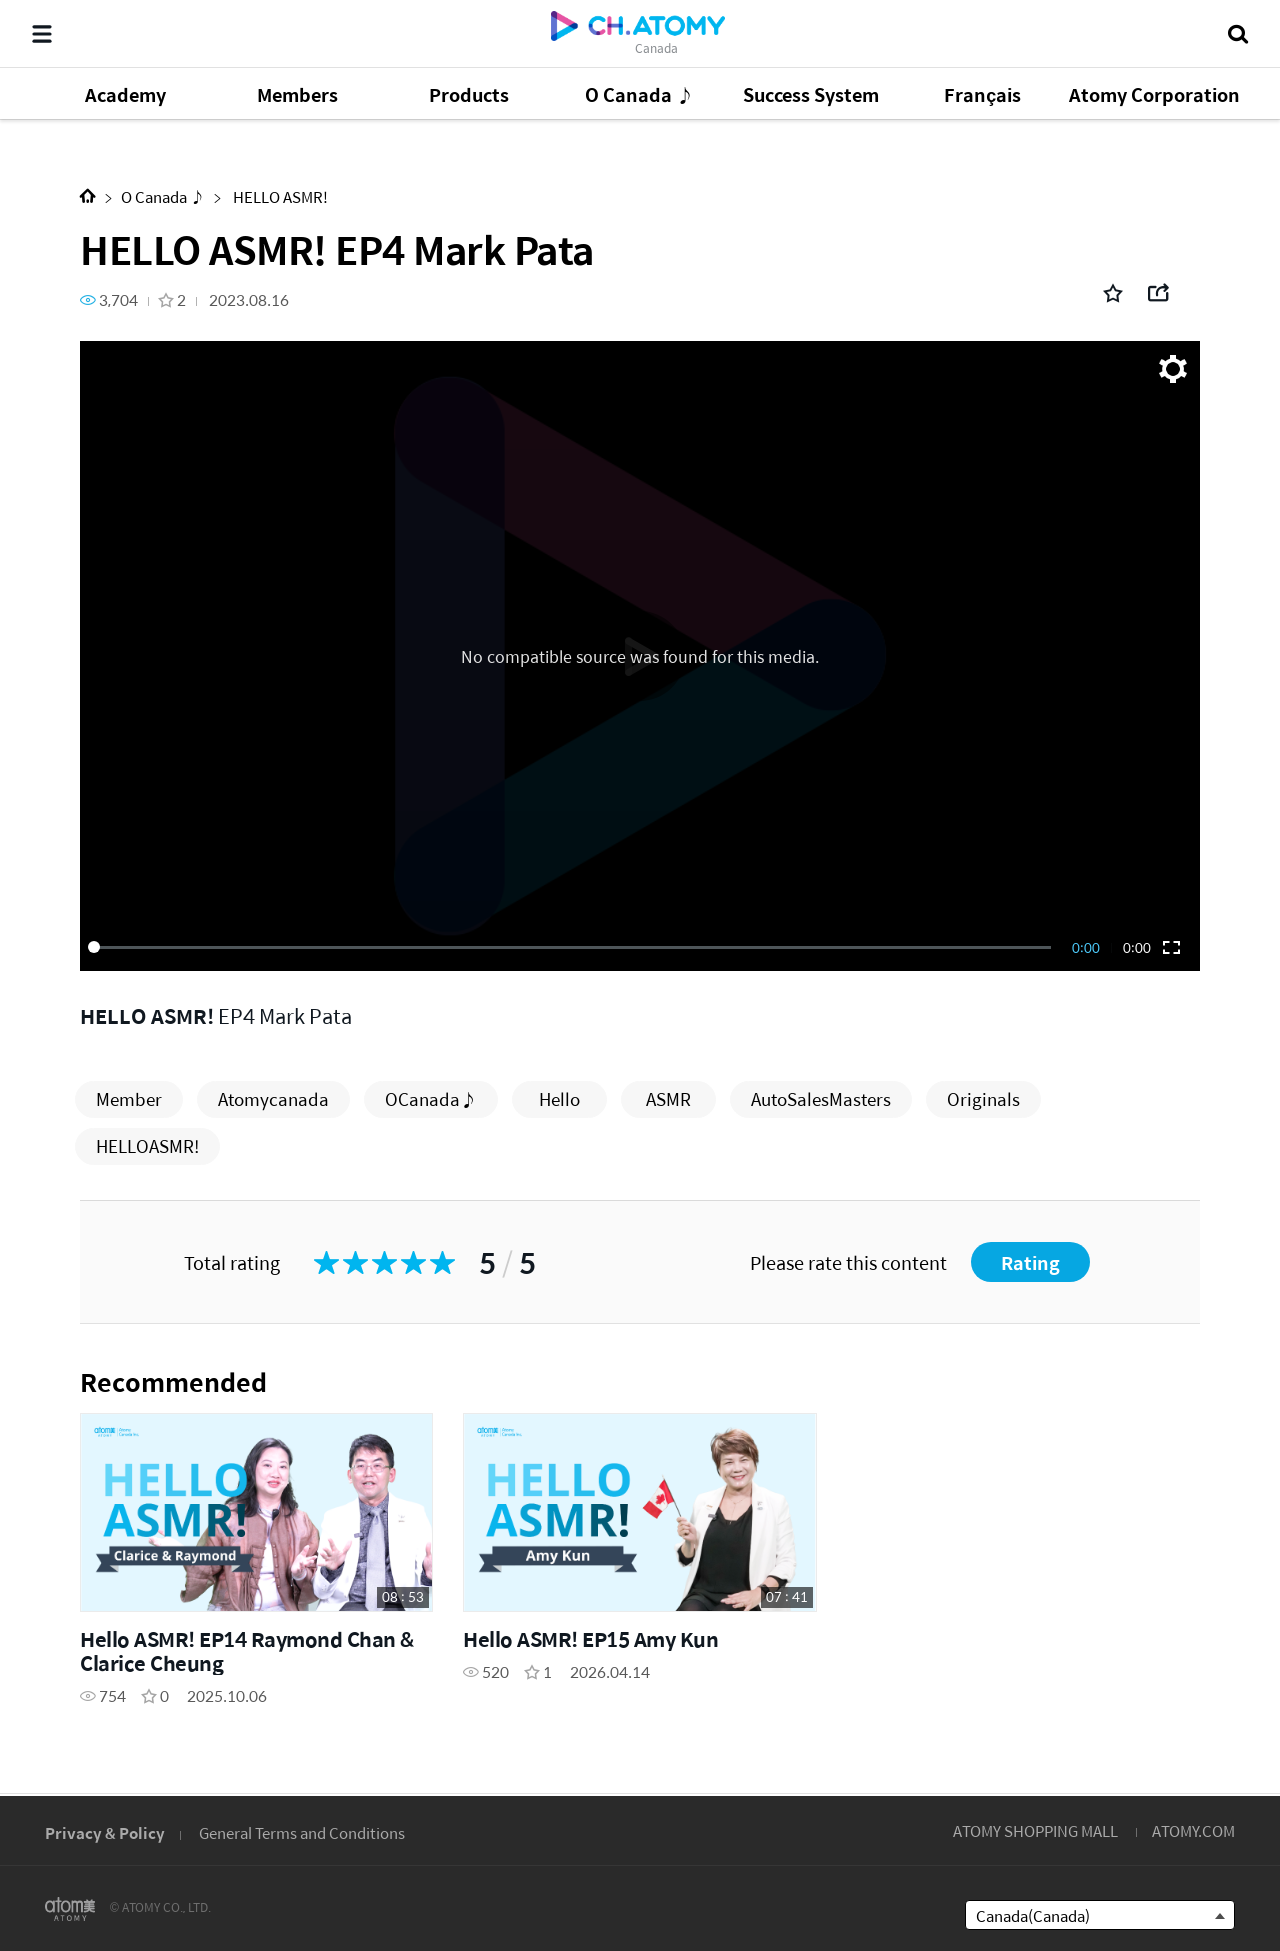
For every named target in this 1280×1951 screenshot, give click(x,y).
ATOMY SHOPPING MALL (1035, 1830)
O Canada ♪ (163, 196)
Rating (1030, 1262)
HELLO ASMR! (279, 196)
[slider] (573, 947)
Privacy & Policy (105, 1832)
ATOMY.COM (1193, 1830)
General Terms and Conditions (302, 1832)
